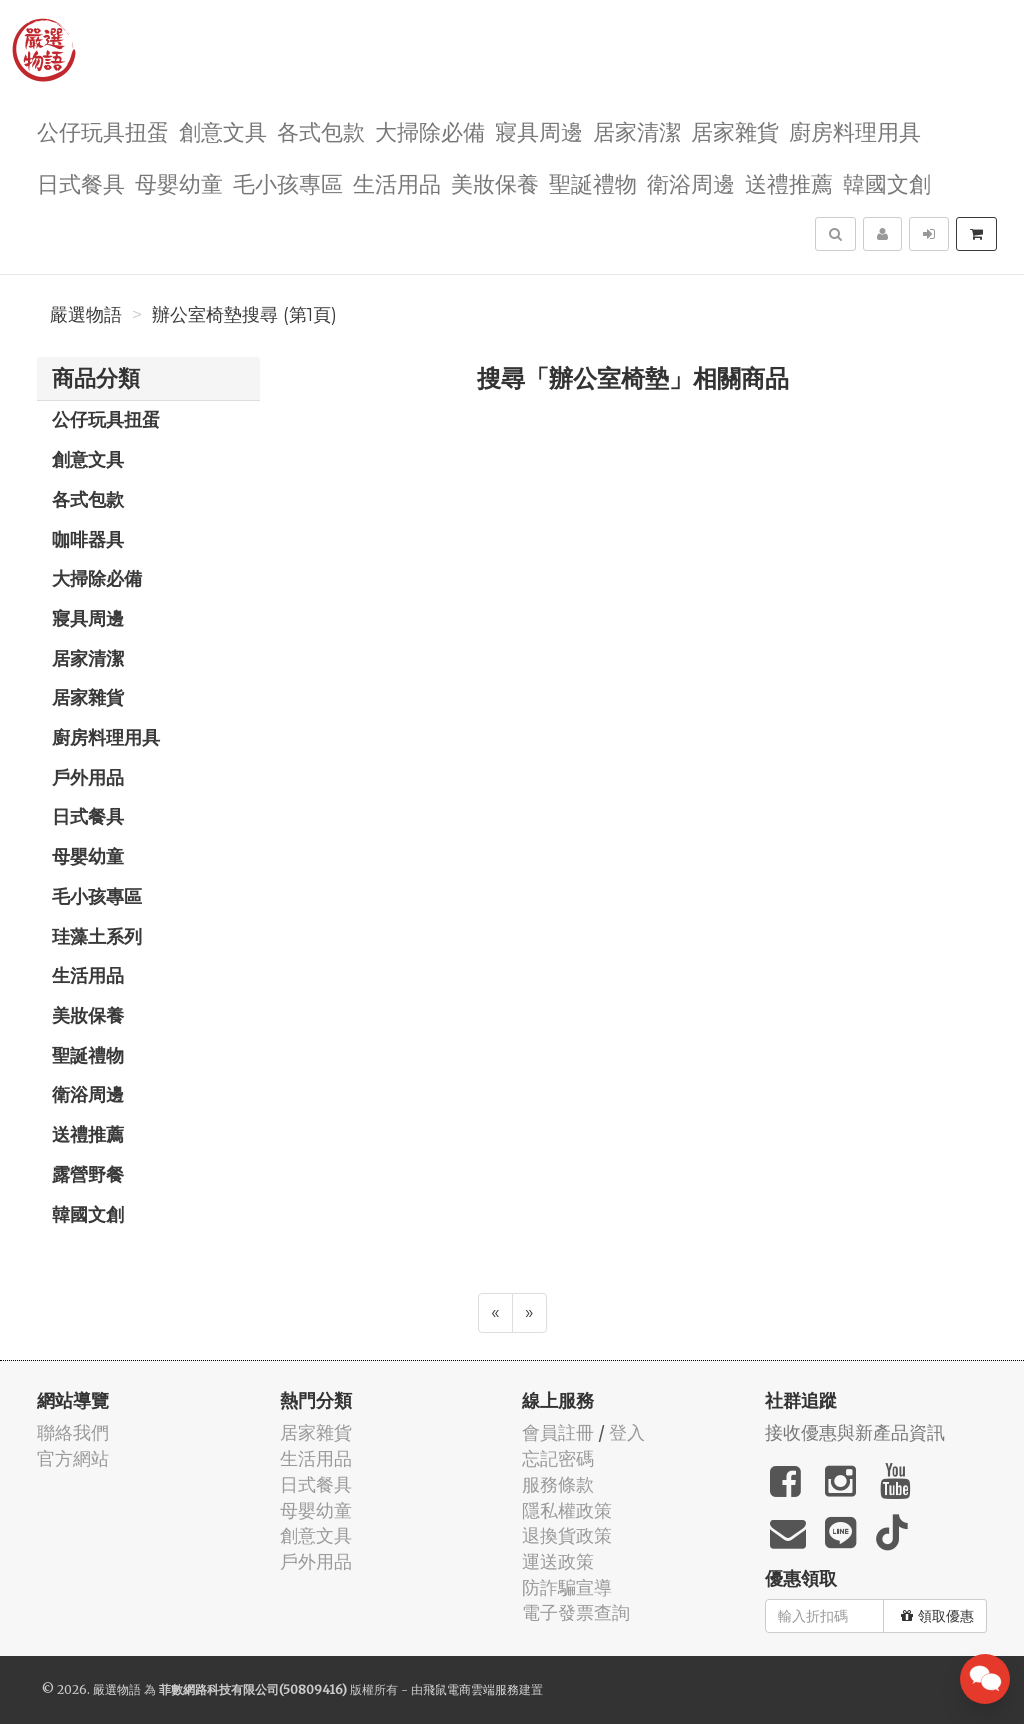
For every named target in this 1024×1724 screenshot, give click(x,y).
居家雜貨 (735, 130)
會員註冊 (558, 1432)
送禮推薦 (789, 182)
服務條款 (558, 1484)
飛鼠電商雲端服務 (471, 1689)
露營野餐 (88, 1174)
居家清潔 (637, 130)
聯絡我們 (73, 1432)
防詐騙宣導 (567, 1587)
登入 (627, 1432)
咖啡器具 (88, 539)
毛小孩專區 (288, 182)
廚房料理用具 (855, 130)
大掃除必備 (430, 130)
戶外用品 (88, 777)
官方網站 (73, 1458)
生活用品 (397, 182)
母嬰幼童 (179, 182)
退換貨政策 (567, 1535)
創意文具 (223, 130)
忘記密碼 (558, 1458)
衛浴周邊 (691, 182)
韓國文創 (887, 182)
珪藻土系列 (97, 936)
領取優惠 (937, 1616)
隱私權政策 (567, 1510)
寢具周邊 (539, 130)
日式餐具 (81, 182)
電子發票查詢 (576, 1612)
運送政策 (558, 1561)
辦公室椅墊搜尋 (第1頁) (244, 315)
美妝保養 (495, 182)
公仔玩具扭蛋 (103, 130)
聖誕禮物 (593, 182)
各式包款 (321, 130)
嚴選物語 (86, 315)
